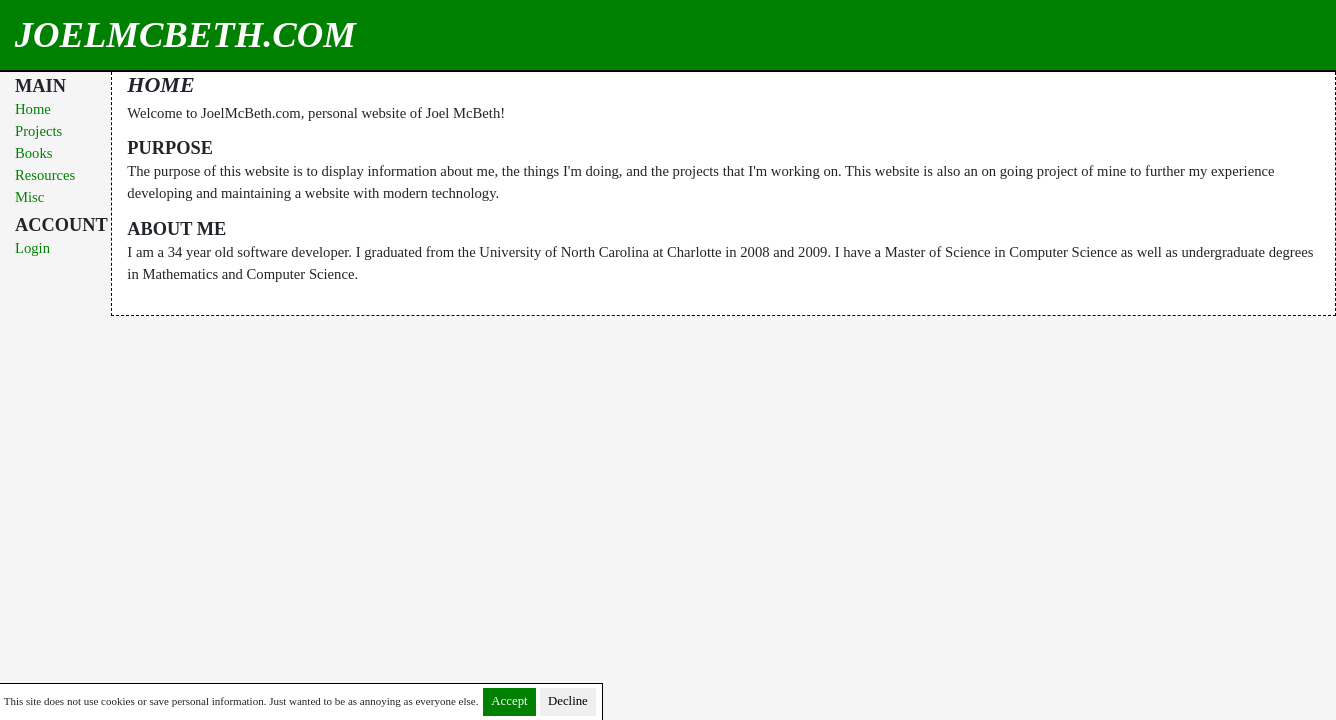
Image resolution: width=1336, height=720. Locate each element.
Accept (509, 701)
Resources (45, 175)
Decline (568, 701)
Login (32, 248)
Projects (38, 131)
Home (33, 109)
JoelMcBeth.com (124, 34)
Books (33, 153)
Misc (29, 197)
